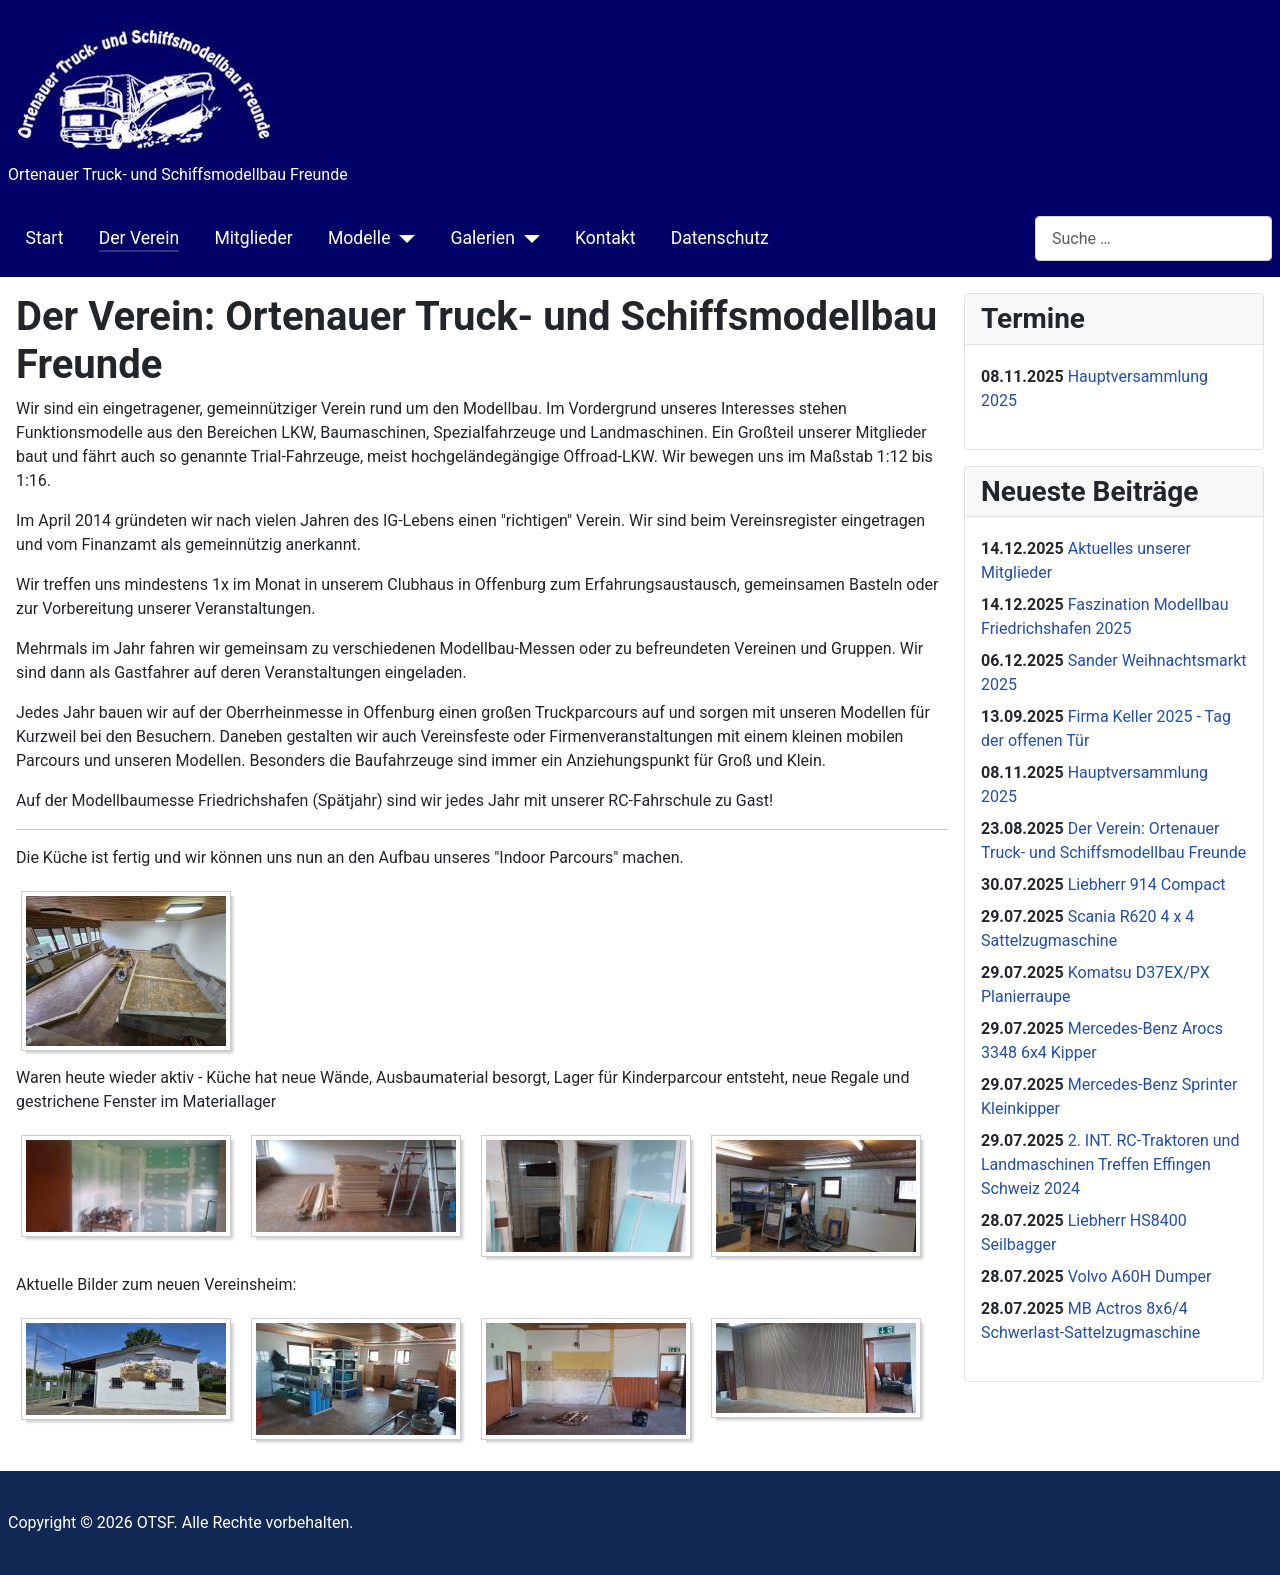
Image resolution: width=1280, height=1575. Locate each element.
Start (45, 238)
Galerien (482, 238)
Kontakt (605, 238)
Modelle (359, 238)
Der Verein (139, 238)
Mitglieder (253, 238)
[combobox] (1153, 238)
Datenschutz (720, 238)
